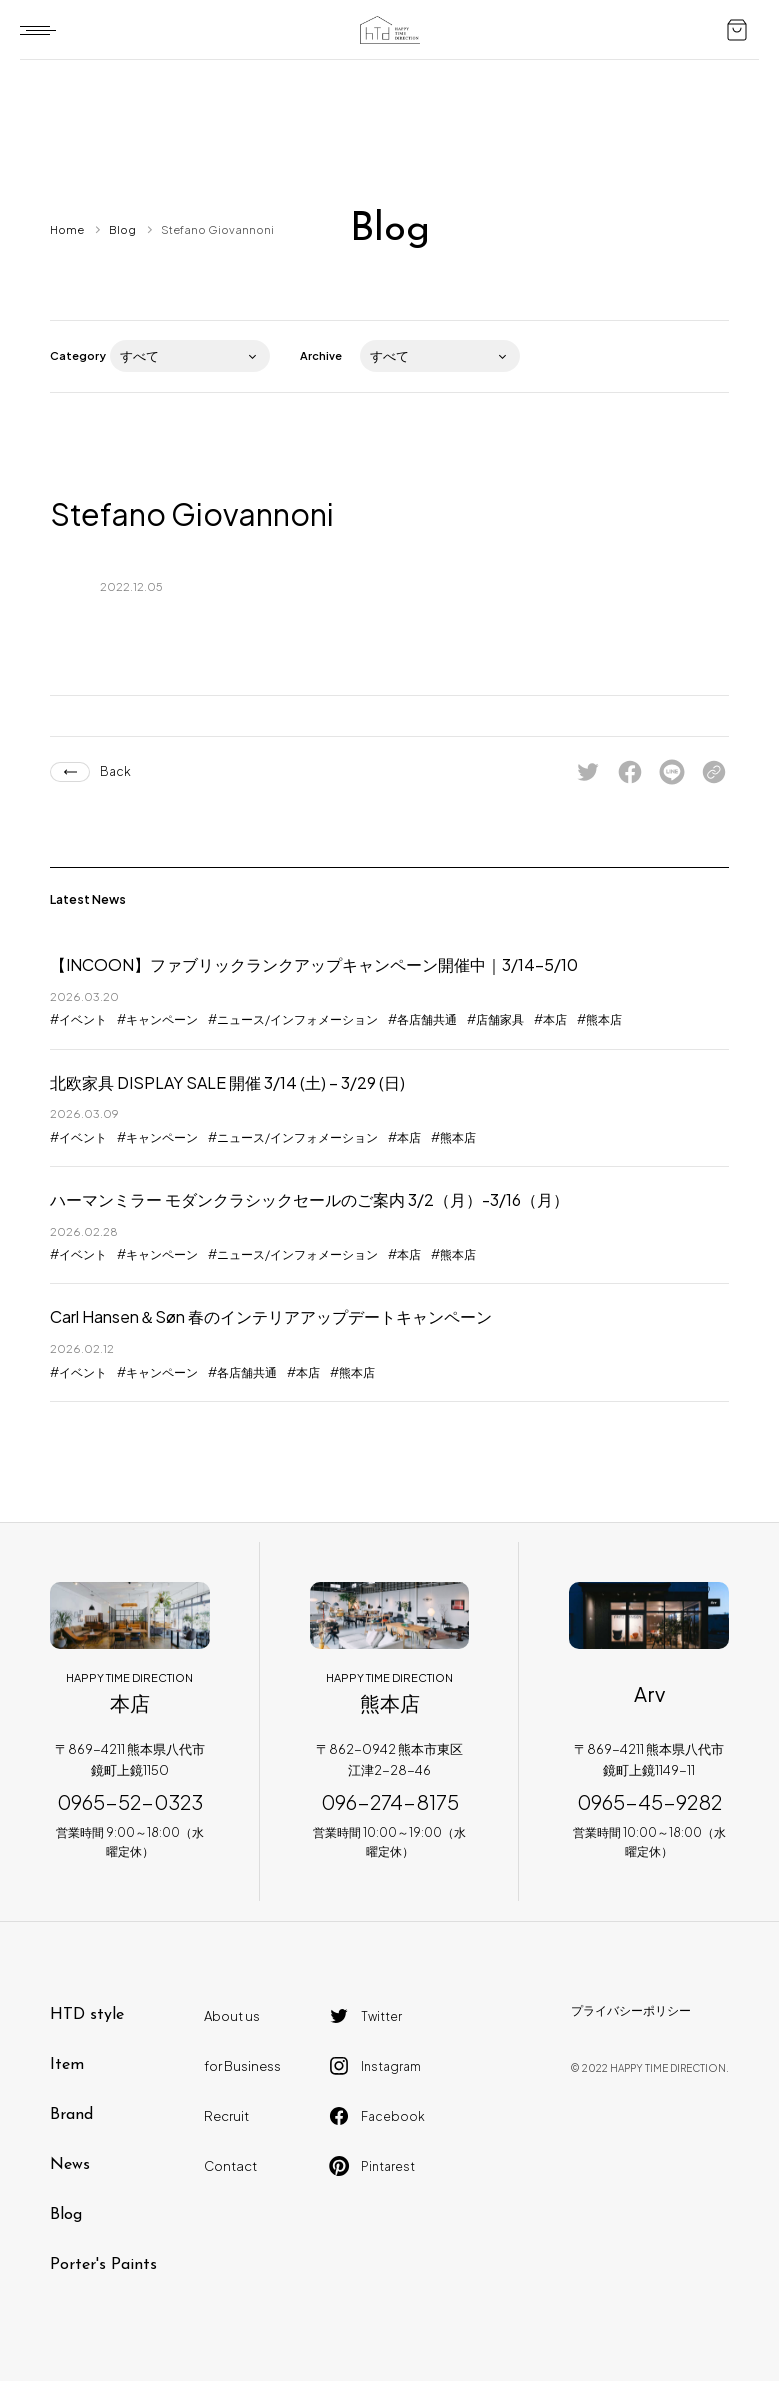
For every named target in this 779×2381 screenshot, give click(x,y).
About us (232, 2016)
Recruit (226, 2116)
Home (67, 229)
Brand (71, 2115)
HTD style (87, 2015)
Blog (122, 229)
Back (115, 771)
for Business (242, 2066)
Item (67, 2065)
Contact (230, 2166)
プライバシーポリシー (631, 2010)
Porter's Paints (103, 2265)
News (70, 2165)
